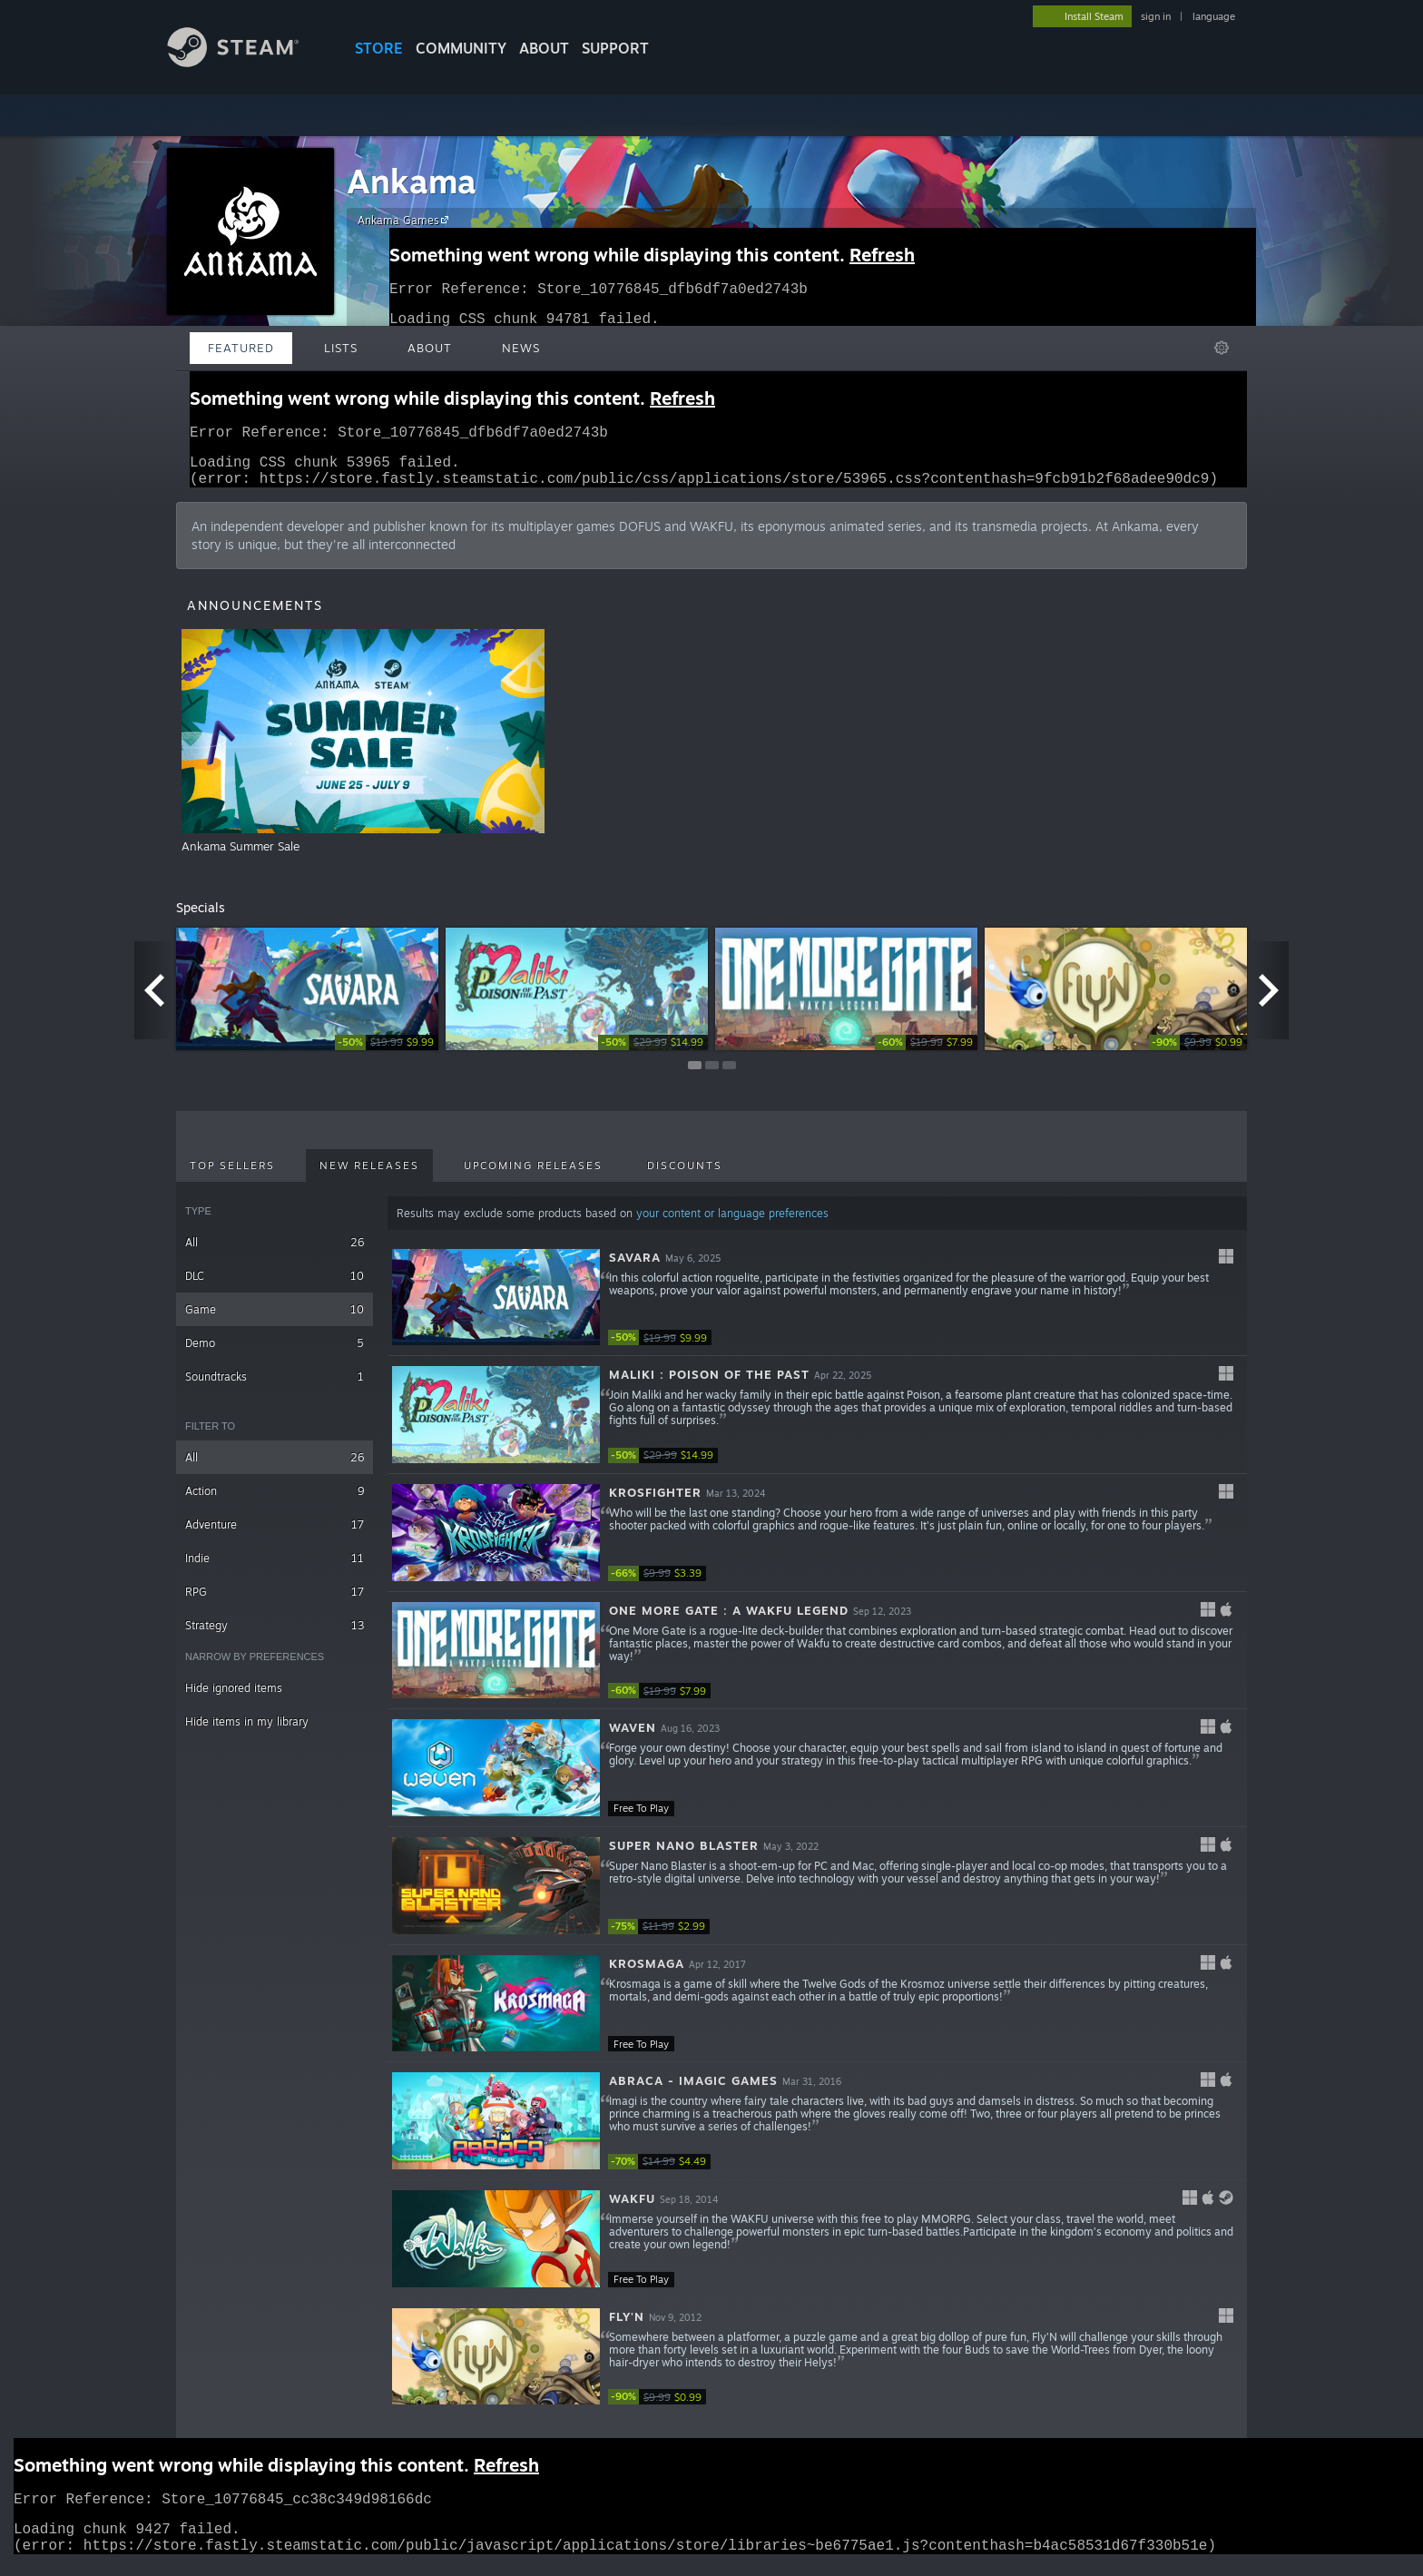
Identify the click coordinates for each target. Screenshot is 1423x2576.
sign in (1156, 16)
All (274, 1253)
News (521, 347)
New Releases (369, 1176)
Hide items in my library (247, 1732)
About (544, 48)
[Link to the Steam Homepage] (247, 62)
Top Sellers (232, 1176)
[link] (386, 1053)
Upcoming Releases (533, 1176)
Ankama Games (406, 219)
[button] (817, 1309)
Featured (241, 347)
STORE (379, 48)
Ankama (411, 181)
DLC (274, 1286)
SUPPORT (615, 48)
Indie (274, 1569)
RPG (274, 1602)
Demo (274, 1354)
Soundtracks (274, 1387)
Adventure (274, 1535)
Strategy (274, 1636)
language (1213, 16)
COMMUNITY (461, 48)
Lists (341, 347)
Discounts (684, 1176)
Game (274, 1320)
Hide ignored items (233, 1699)
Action (274, 1501)
